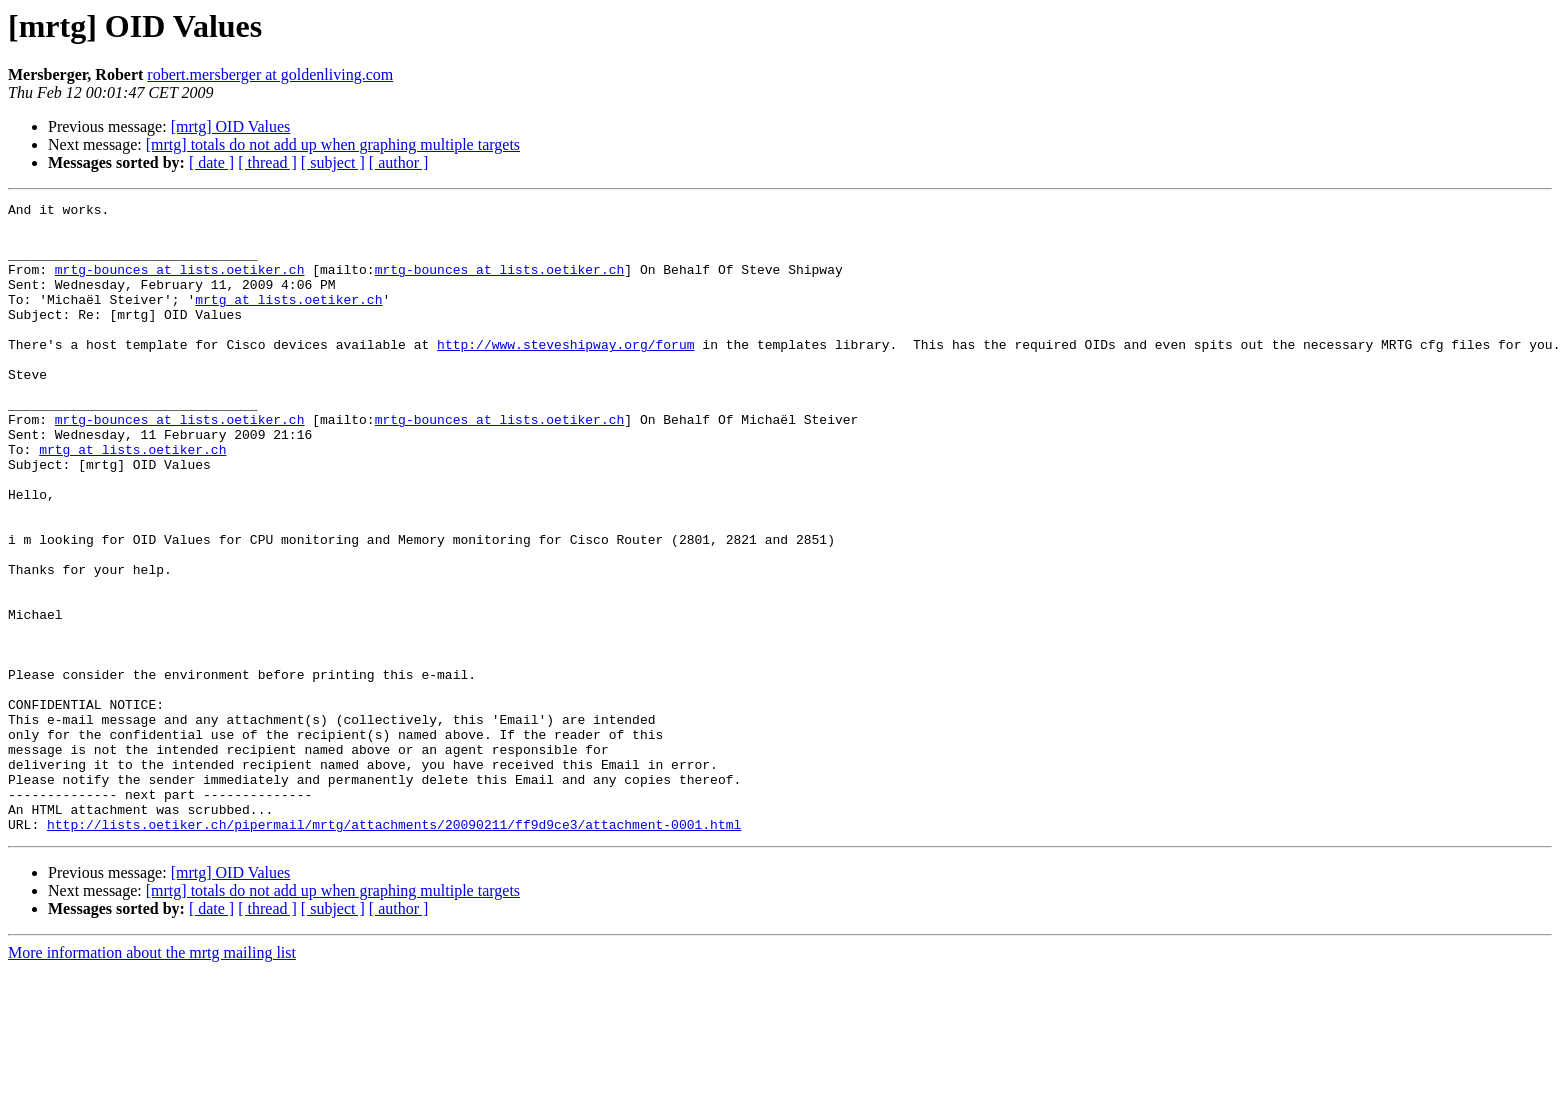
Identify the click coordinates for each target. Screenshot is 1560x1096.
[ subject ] (333, 162)
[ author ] (399, 162)
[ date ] (211, 162)
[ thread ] (267, 162)
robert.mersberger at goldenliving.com (270, 74)
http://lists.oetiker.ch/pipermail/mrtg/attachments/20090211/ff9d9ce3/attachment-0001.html (394, 950)
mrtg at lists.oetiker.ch (288, 320)
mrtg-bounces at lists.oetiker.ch (180, 284)
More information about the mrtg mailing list (152, 1078)
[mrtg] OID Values (231, 126)
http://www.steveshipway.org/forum (565, 374)
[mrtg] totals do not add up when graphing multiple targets (333, 144)
